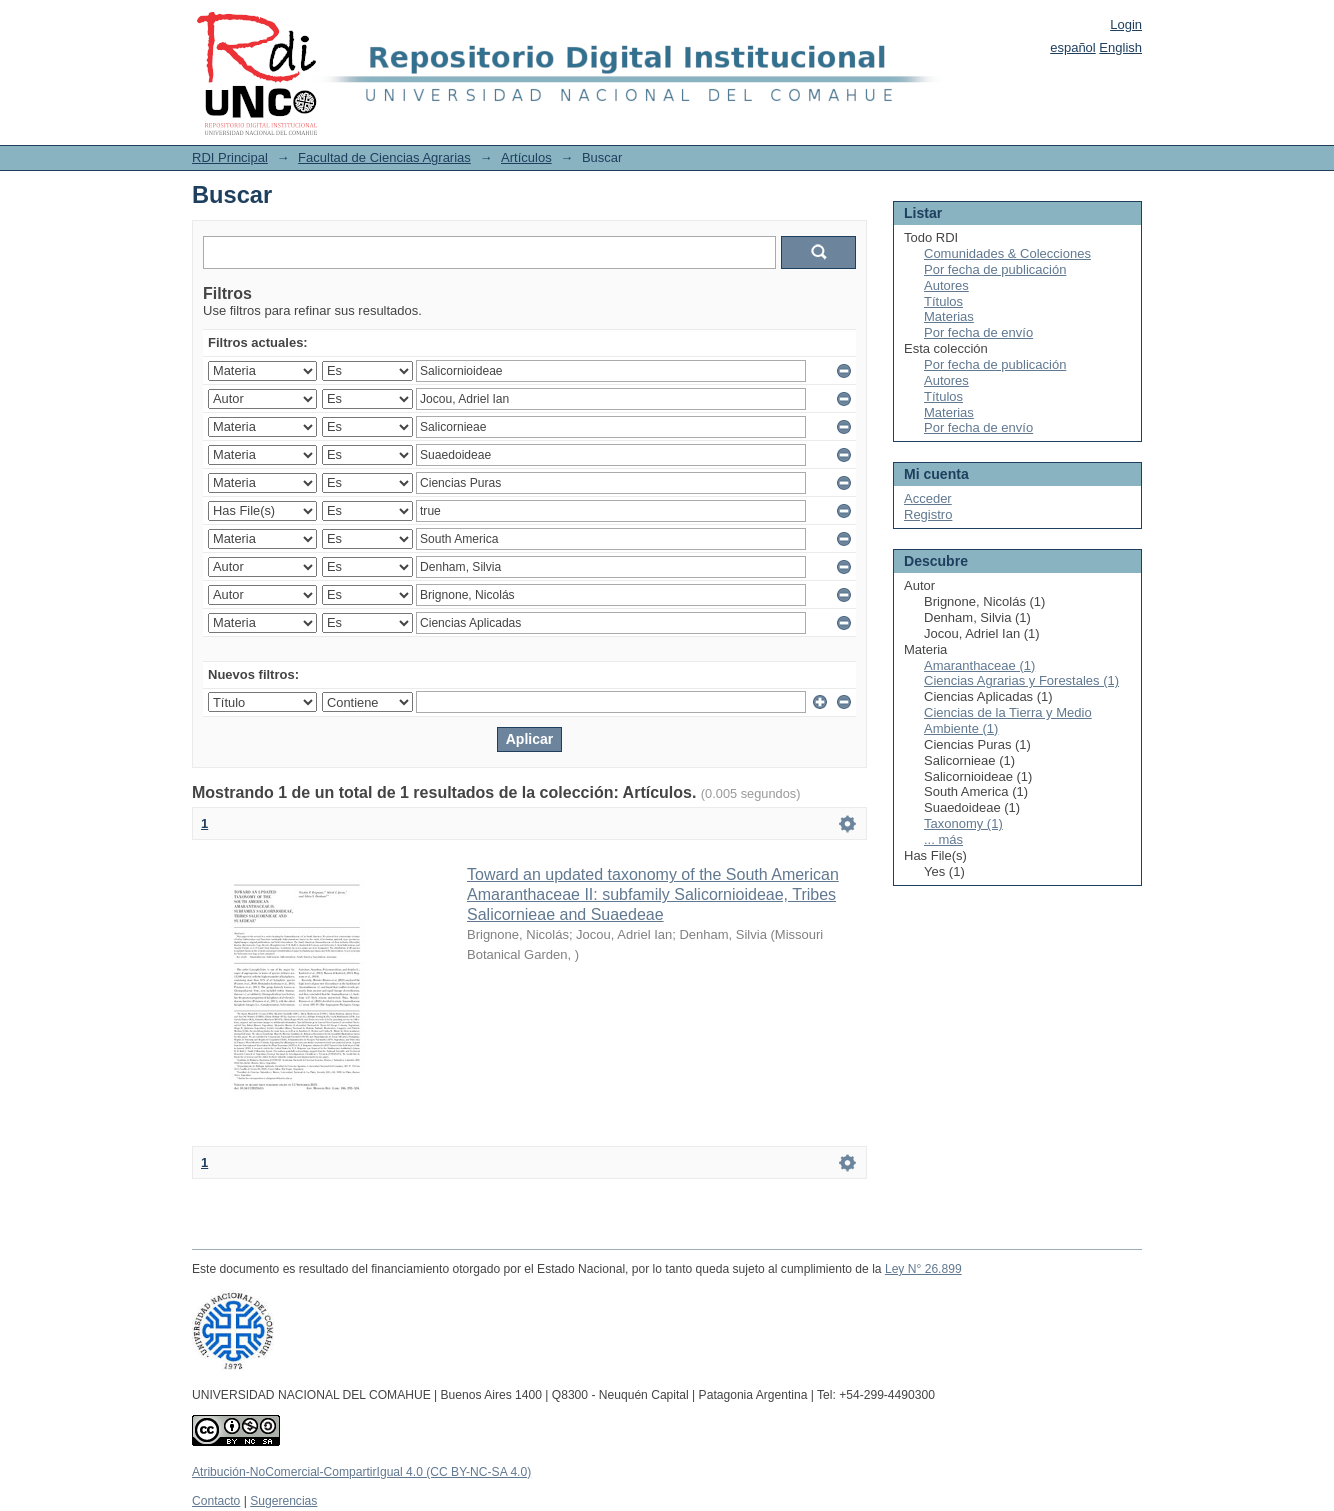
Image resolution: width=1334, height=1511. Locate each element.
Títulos (943, 301)
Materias (949, 316)
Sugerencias (283, 1501)
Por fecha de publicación (995, 269)
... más (943, 839)
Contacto (216, 1501)
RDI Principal (230, 157)
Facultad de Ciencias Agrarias (384, 157)
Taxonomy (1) (963, 823)
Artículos (526, 157)
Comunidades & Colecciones (1007, 253)
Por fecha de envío (978, 332)
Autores (946, 285)
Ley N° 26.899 (923, 1269)
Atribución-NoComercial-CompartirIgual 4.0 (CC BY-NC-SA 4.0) (361, 1472)
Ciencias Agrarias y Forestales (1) (1021, 680)
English (1120, 47)
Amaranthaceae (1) (979, 665)
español (1073, 47)
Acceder (928, 498)
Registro (928, 514)
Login (1126, 24)
